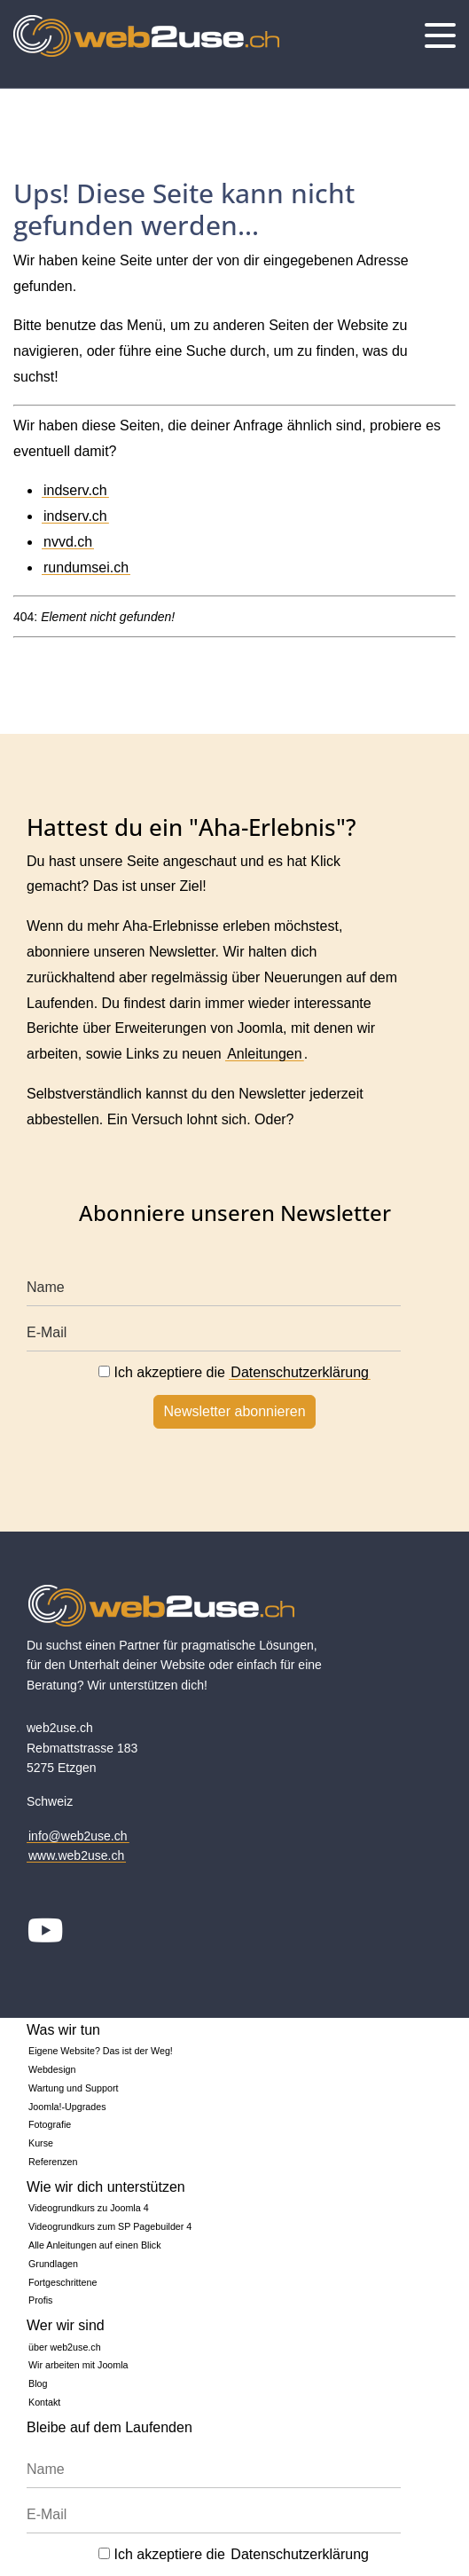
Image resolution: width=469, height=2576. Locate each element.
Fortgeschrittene (62, 2282)
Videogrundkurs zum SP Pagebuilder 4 (110, 2226)
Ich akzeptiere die (234, 1372)
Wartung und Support (73, 2088)
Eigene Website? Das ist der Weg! (100, 2050)
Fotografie (49, 2124)
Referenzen (52, 2161)
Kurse (40, 2143)
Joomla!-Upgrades (67, 2106)
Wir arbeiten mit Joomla (78, 2364)
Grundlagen (53, 2263)
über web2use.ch (64, 2347)
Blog (37, 2383)
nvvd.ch (67, 541)
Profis (40, 2300)
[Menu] (440, 35)
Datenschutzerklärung (300, 1372)
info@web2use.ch (78, 1836)
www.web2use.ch (76, 1855)
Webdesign (51, 2069)
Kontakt (44, 2402)
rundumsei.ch (86, 567)
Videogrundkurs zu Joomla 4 (88, 2207)
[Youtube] (46, 1932)
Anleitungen (264, 1053)
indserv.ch (75, 490)
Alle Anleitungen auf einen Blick (94, 2245)
